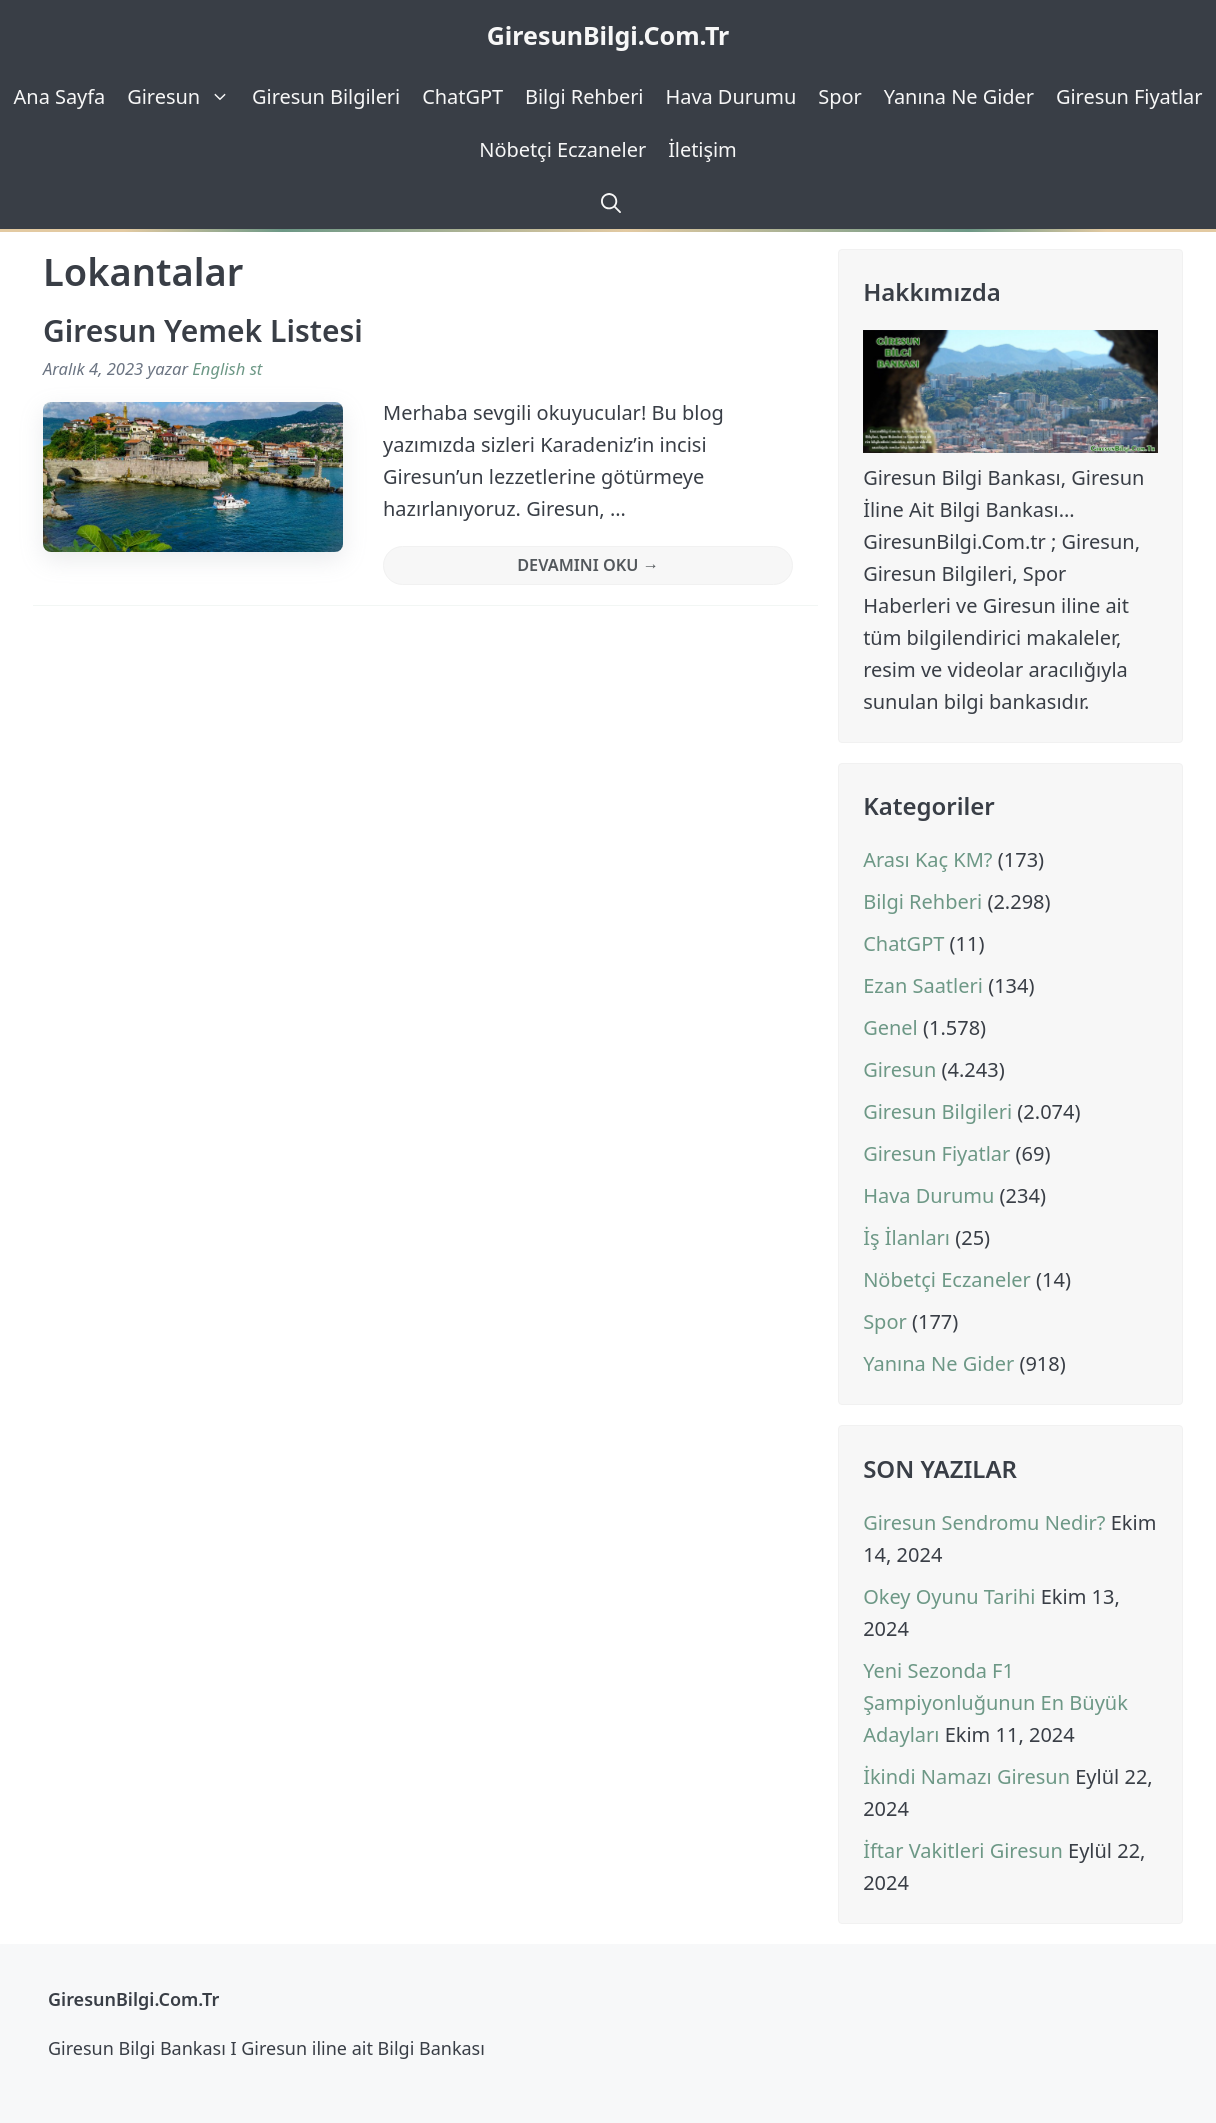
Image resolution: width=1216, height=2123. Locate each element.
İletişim (702, 149)
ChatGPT (462, 96)
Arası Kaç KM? (927, 859)
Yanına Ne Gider (959, 96)
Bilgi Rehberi (584, 96)
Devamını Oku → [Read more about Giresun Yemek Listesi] (588, 565)
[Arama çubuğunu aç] (608, 202)
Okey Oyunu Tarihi (949, 1596)
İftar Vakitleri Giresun (963, 1850)
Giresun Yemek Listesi (203, 330)
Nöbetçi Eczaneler (562, 149)
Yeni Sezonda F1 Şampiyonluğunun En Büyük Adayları (995, 1702)
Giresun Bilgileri (326, 96)
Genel (890, 1027)
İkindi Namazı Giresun (966, 1776)
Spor (839, 96)
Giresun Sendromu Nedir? (984, 1522)
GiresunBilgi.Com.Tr (608, 35)
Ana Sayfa (60, 96)
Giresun (184, 96)
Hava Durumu (730, 96)
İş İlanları (906, 1237)
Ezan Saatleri (923, 985)
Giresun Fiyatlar (1129, 96)
